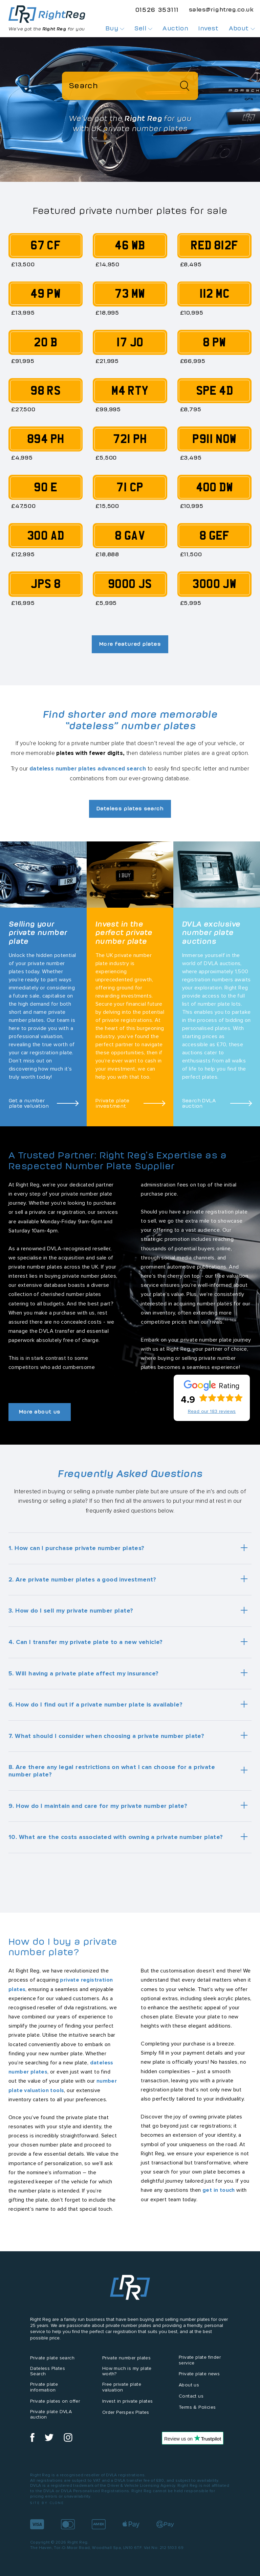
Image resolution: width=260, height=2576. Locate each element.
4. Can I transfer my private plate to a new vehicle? (85, 1642)
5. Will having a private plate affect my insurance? (83, 1673)
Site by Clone (47, 2503)
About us (189, 2385)
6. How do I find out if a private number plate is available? (95, 1705)
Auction (175, 28)
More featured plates (129, 644)
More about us (42, 1412)
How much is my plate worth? (127, 2371)
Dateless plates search (130, 809)
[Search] (130, 86)
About (242, 28)
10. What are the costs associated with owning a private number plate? (115, 1837)
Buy (115, 28)
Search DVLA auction (199, 1103)
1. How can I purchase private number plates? (76, 1548)
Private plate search (52, 2358)
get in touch (218, 2190)
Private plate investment (112, 1103)
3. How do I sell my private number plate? (70, 1611)
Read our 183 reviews (212, 1412)
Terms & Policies (197, 2407)
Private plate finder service (200, 2360)
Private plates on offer (55, 2401)
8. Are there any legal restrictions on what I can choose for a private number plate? (111, 1771)
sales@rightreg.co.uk (221, 9)
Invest (208, 28)
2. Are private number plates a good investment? (82, 1579)
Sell (143, 28)
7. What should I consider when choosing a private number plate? (106, 1736)
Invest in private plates (127, 2401)
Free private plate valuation (121, 2387)
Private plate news (199, 2374)
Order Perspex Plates (125, 2412)
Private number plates (126, 2358)
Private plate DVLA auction (51, 2414)
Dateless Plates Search (47, 2371)
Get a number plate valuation (29, 1103)
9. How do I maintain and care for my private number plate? (97, 1806)
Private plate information (44, 2387)
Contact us (191, 2396)
